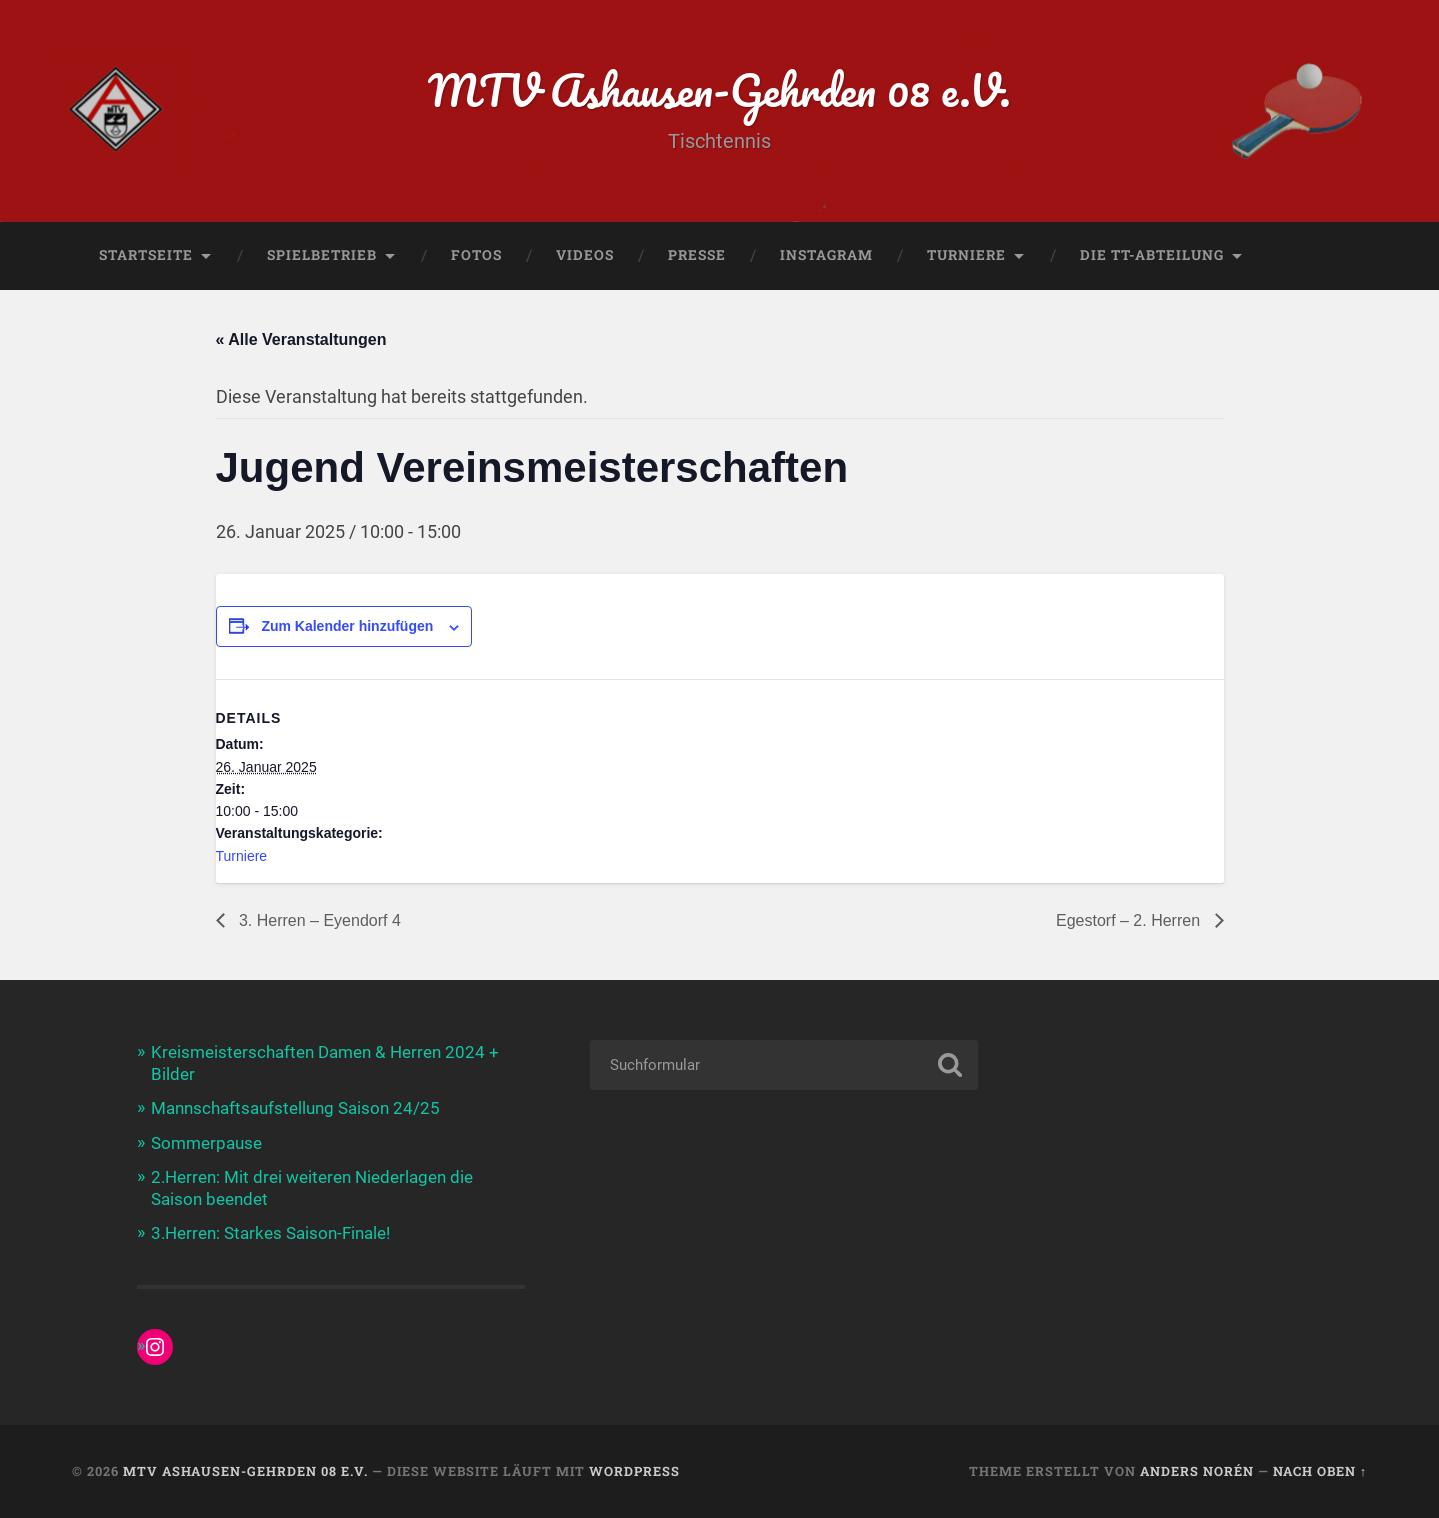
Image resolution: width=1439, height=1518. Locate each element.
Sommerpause (206, 1143)
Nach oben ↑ (1320, 1471)
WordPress (634, 1471)
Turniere (966, 255)
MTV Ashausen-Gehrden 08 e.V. (719, 89)
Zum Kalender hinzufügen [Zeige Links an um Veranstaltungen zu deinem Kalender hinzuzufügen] (347, 626)
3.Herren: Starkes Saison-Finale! (270, 1233)
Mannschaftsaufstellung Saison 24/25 (295, 1108)
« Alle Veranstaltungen (301, 339)
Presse (697, 255)
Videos (585, 255)
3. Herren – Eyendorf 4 (318, 920)
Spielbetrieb (322, 255)
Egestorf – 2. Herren (1130, 920)
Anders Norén (1197, 1471)
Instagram (826, 255)
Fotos (476, 255)
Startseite (146, 255)
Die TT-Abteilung (1152, 255)
